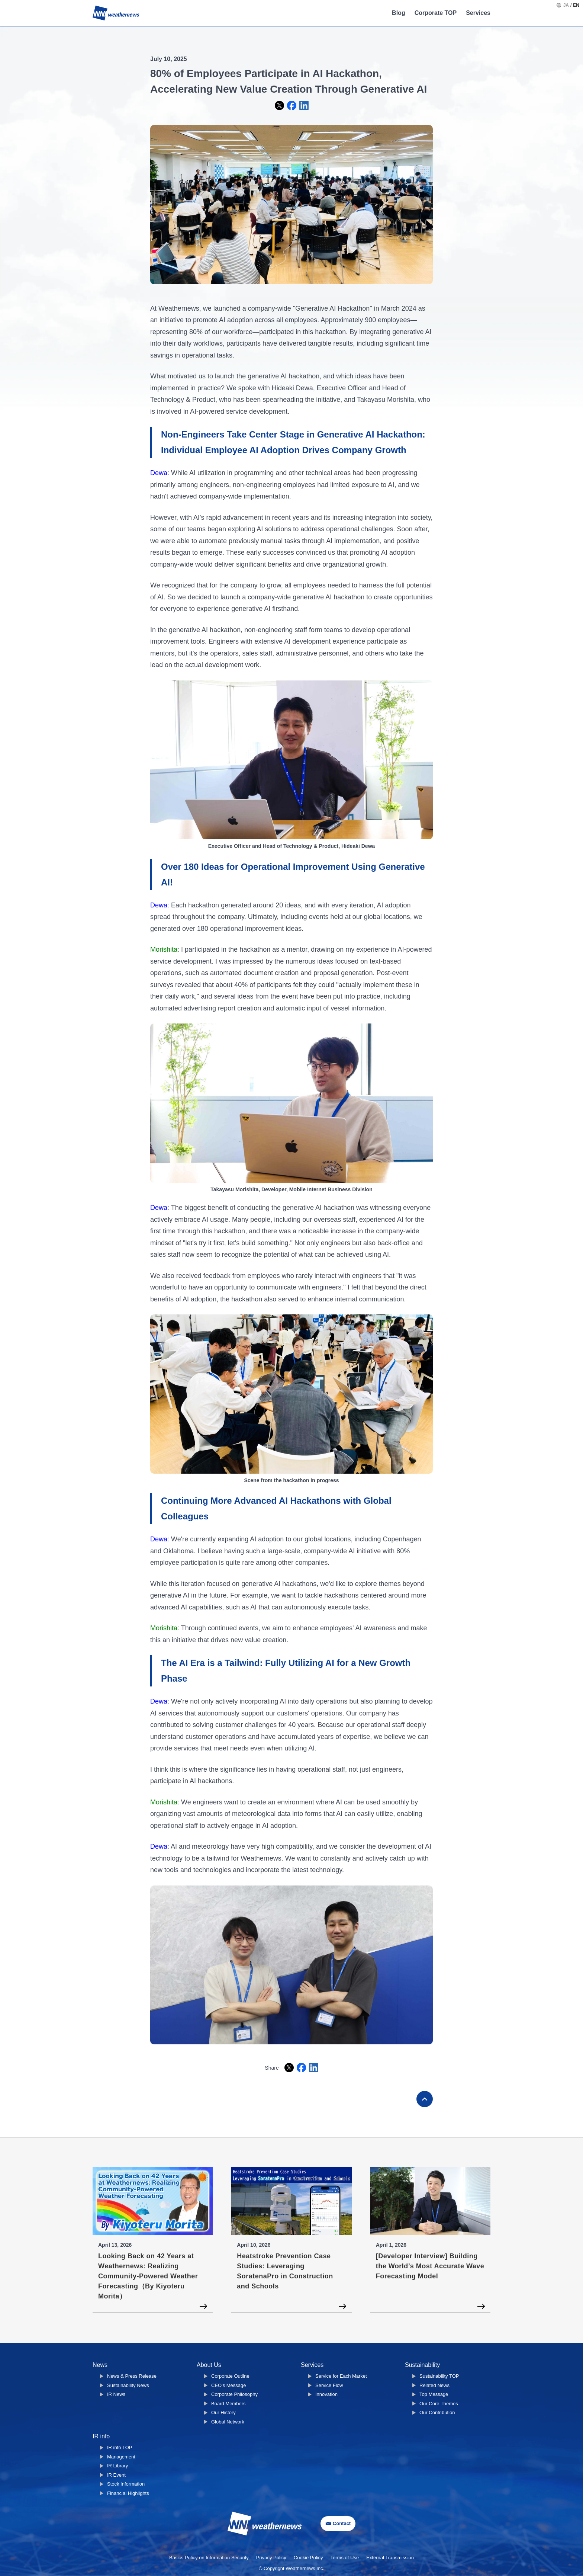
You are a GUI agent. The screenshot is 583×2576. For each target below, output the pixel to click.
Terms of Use (345, 2557)
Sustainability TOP (439, 2376)
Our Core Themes (438, 2403)
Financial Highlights (128, 2493)
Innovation (326, 2394)
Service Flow (329, 2385)
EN (576, 5)
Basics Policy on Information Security (209, 2557)
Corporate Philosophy (234, 2394)
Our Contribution (437, 2412)
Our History (223, 2412)
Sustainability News (128, 2385)
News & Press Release (132, 2376)
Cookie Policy (308, 2557)
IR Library (117, 2465)
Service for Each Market (341, 2376)
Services (478, 13)
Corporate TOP (436, 13)
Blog (398, 13)
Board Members (228, 2403)
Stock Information (126, 2484)
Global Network (227, 2422)
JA (566, 5)
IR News (116, 2394)
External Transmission (390, 2557)
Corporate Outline (230, 2376)
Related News (434, 2385)
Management (121, 2457)
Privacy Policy (271, 2557)
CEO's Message (228, 2385)
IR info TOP (119, 2447)
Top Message (433, 2394)
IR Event (116, 2475)
